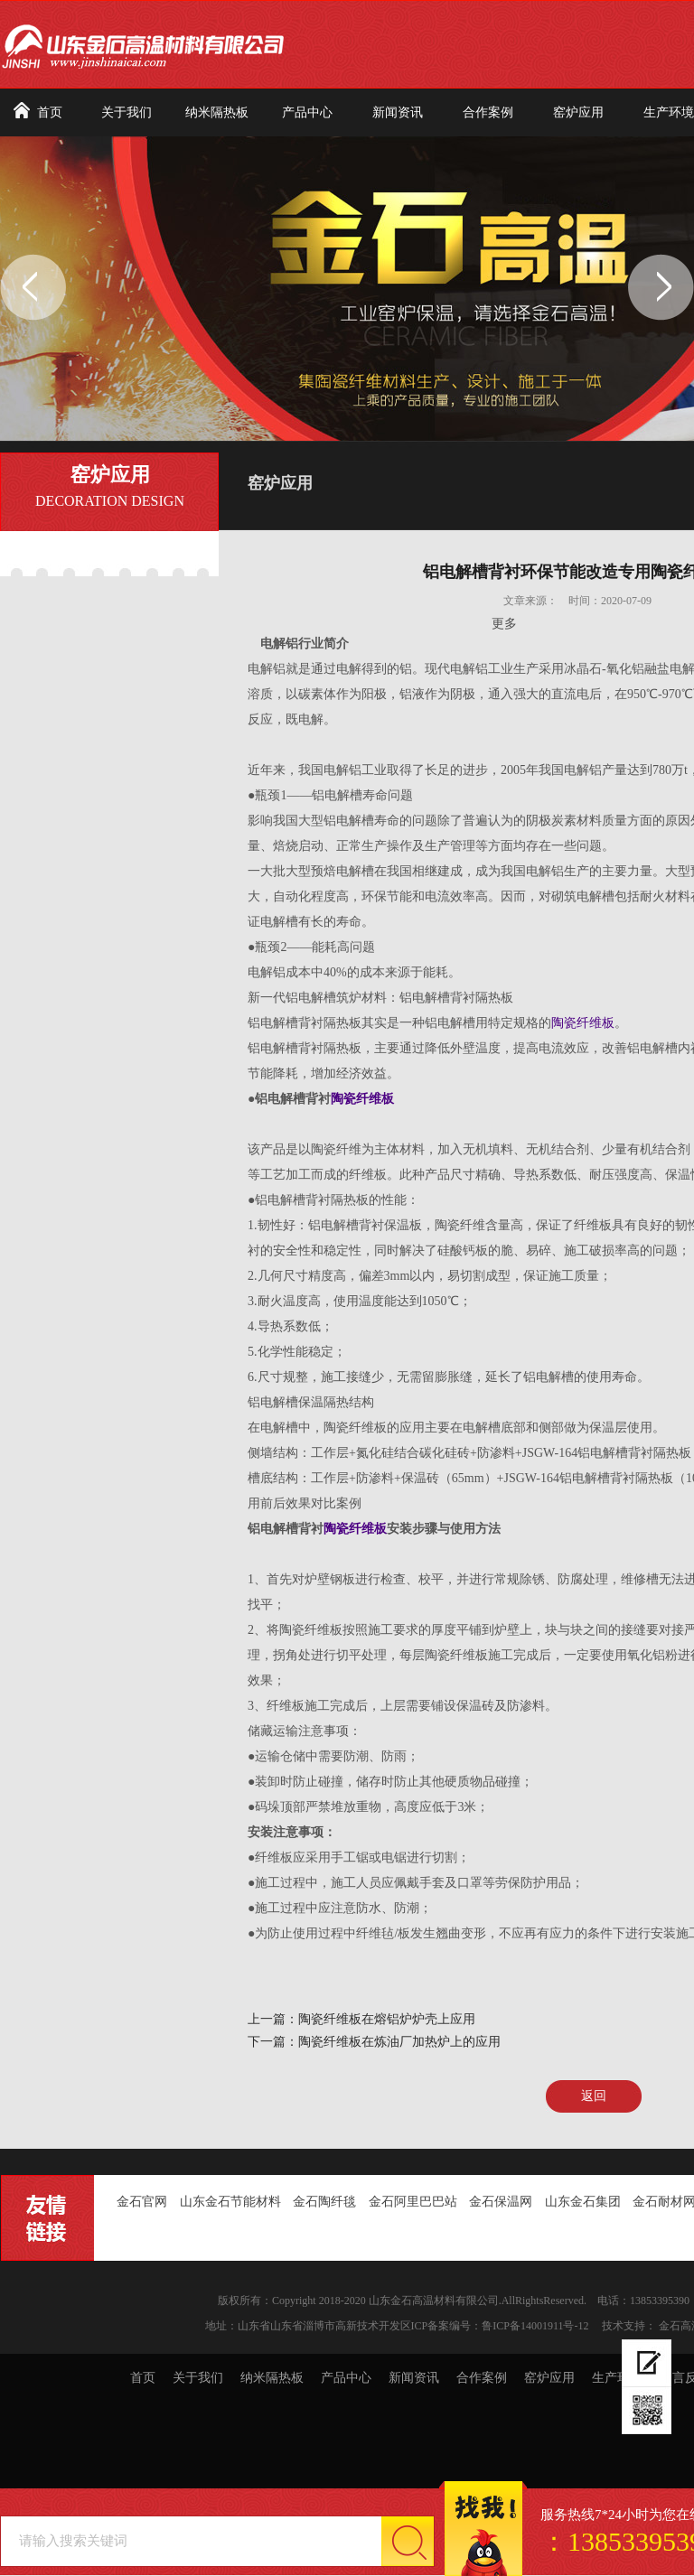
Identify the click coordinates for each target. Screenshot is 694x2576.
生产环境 (617, 2378)
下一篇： (273, 2042)
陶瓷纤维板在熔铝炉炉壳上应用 (386, 2019)
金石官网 (142, 2201)
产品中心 (307, 112)
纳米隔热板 (217, 112)
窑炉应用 (578, 112)
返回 (593, 2096)
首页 (49, 112)
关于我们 (126, 112)
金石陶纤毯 (324, 2201)
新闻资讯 (397, 112)
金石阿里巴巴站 (413, 2201)
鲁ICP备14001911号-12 (535, 2325)
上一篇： (273, 2019)
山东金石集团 (583, 2201)
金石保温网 (500, 2201)
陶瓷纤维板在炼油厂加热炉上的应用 (399, 2042)
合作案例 (488, 112)
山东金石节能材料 (230, 2201)
